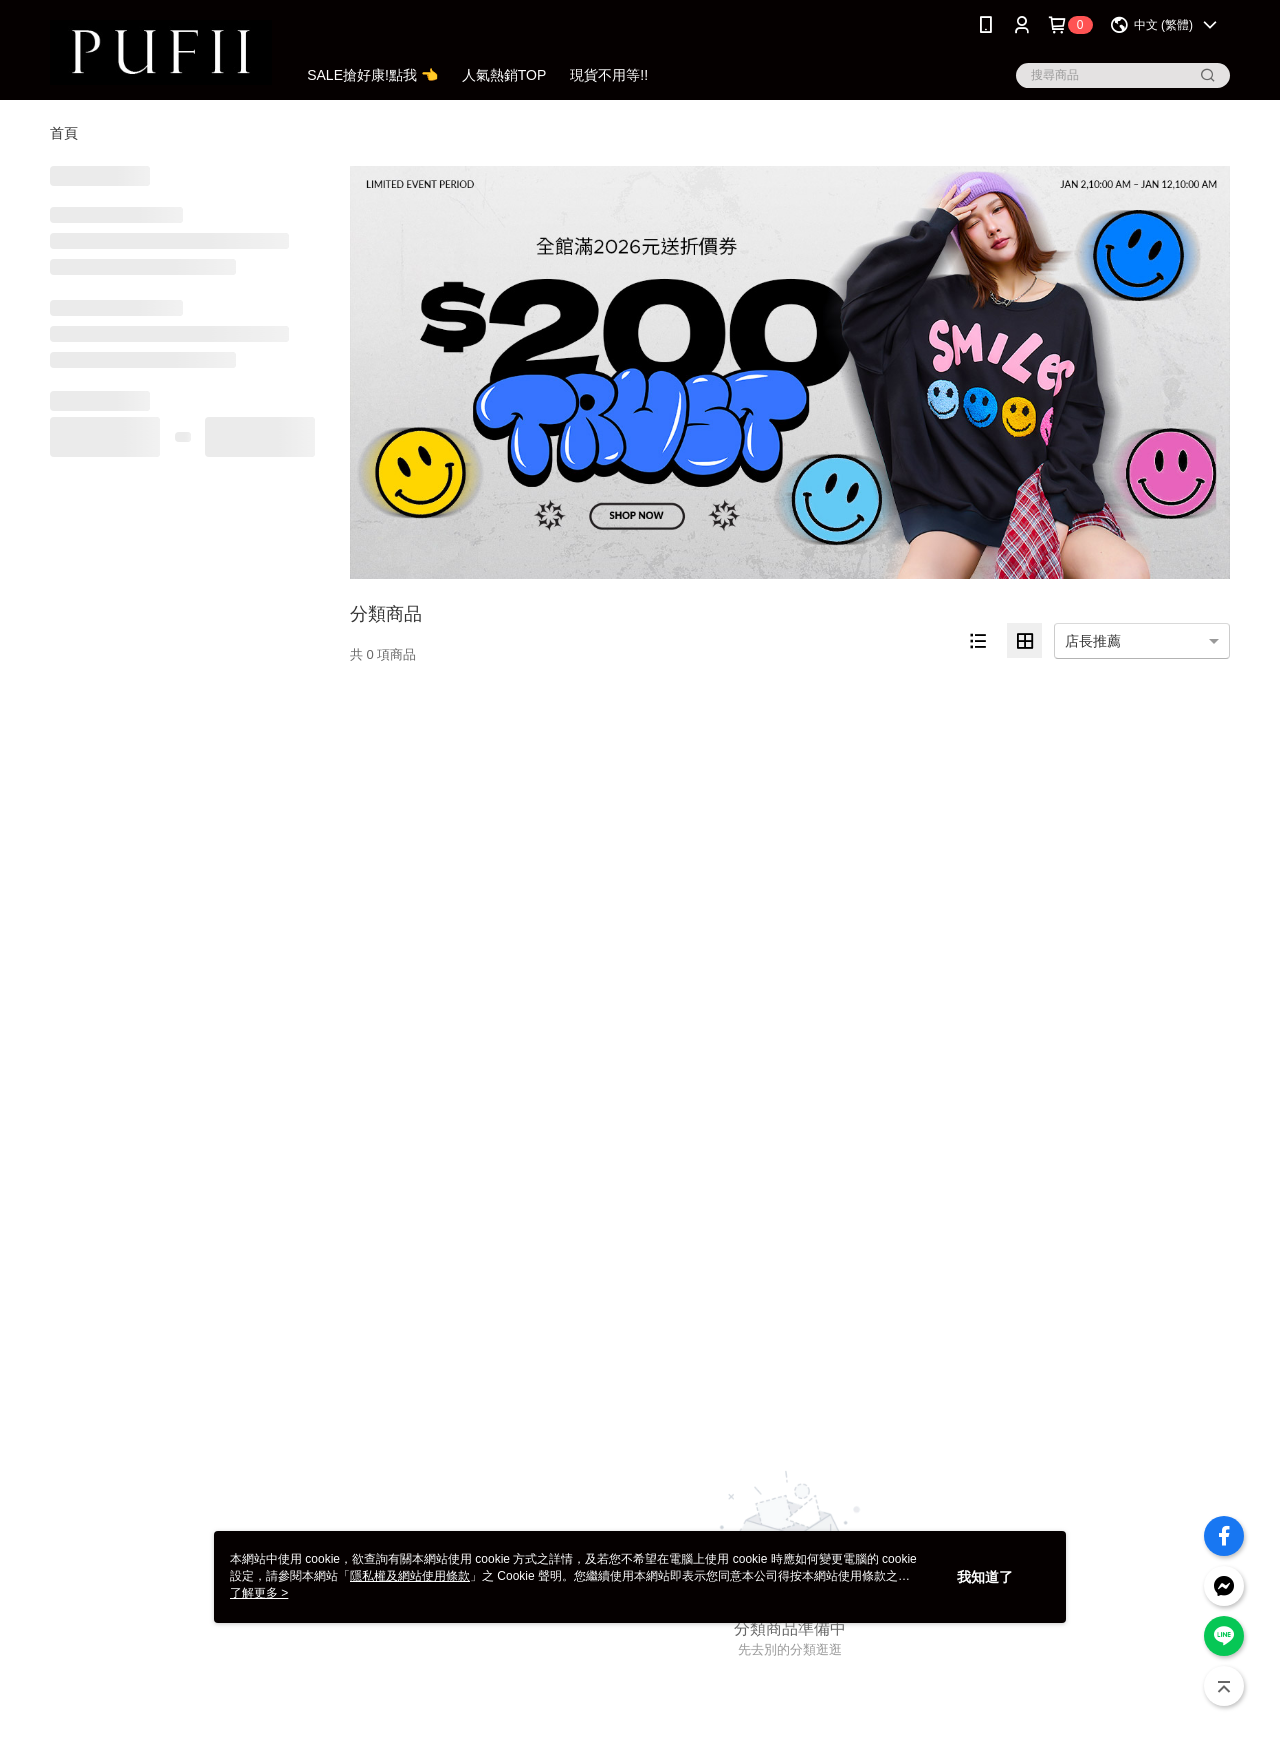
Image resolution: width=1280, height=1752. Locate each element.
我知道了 (985, 1577)
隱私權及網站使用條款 (410, 1576)
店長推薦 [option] (1093, 641)
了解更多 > (259, 1593)
